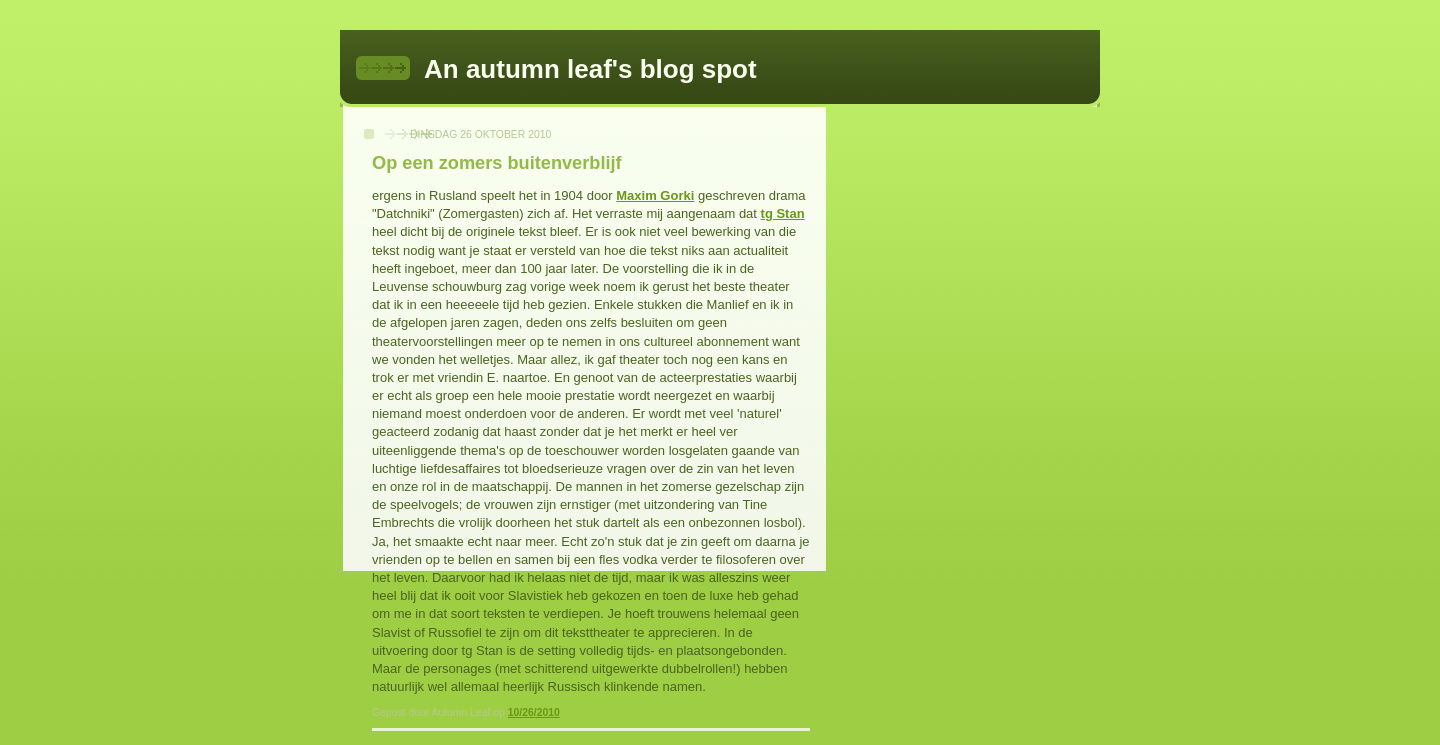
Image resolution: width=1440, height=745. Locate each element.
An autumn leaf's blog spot (590, 69)
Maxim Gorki (655, 195)
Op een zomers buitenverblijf (497, 163)
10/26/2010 (534, 712)
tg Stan (783, 213)
